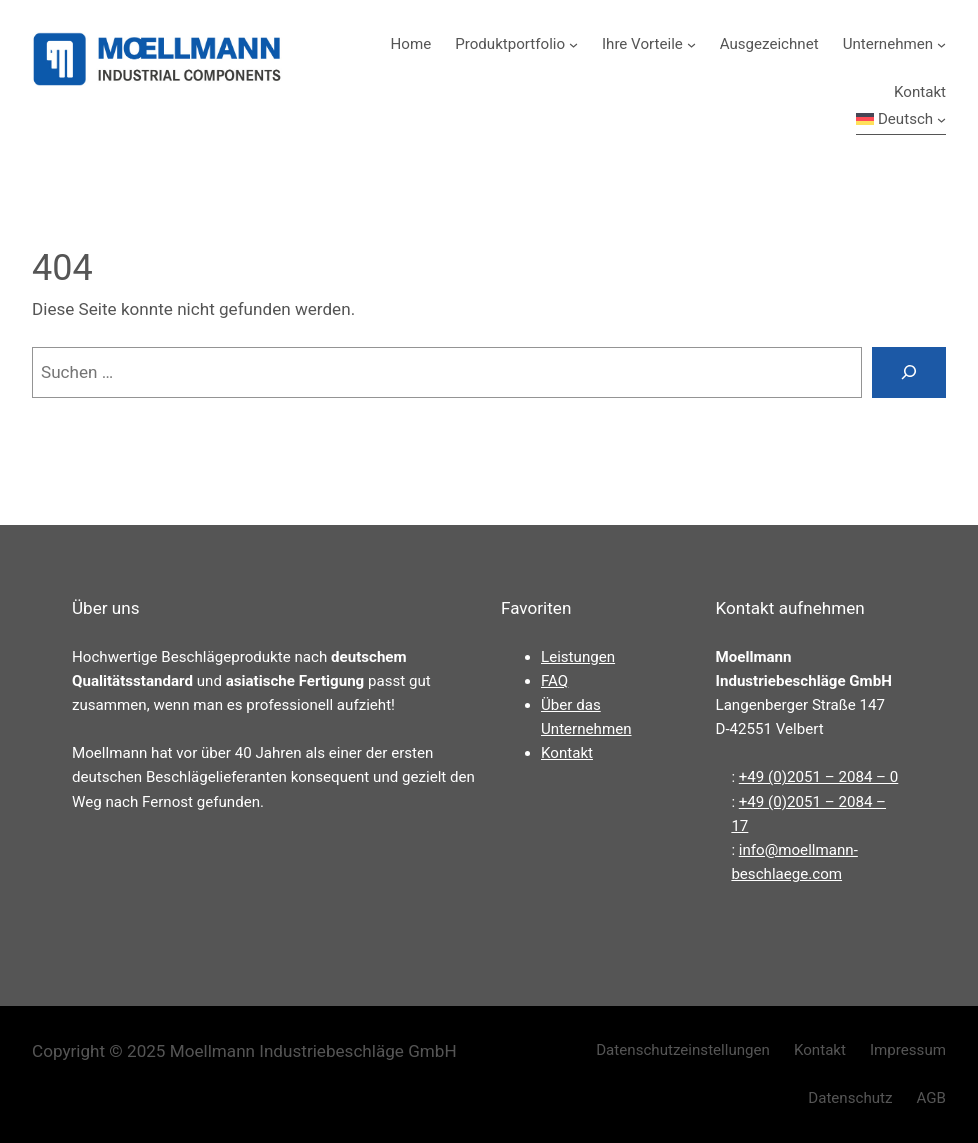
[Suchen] (909, 372)
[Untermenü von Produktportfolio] (573, 44)
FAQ (554, 681)
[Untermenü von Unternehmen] (941, 44)
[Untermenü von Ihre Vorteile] (691, 44)
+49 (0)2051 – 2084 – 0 (818, 777)
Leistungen (578, 657)
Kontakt (567, 753)
